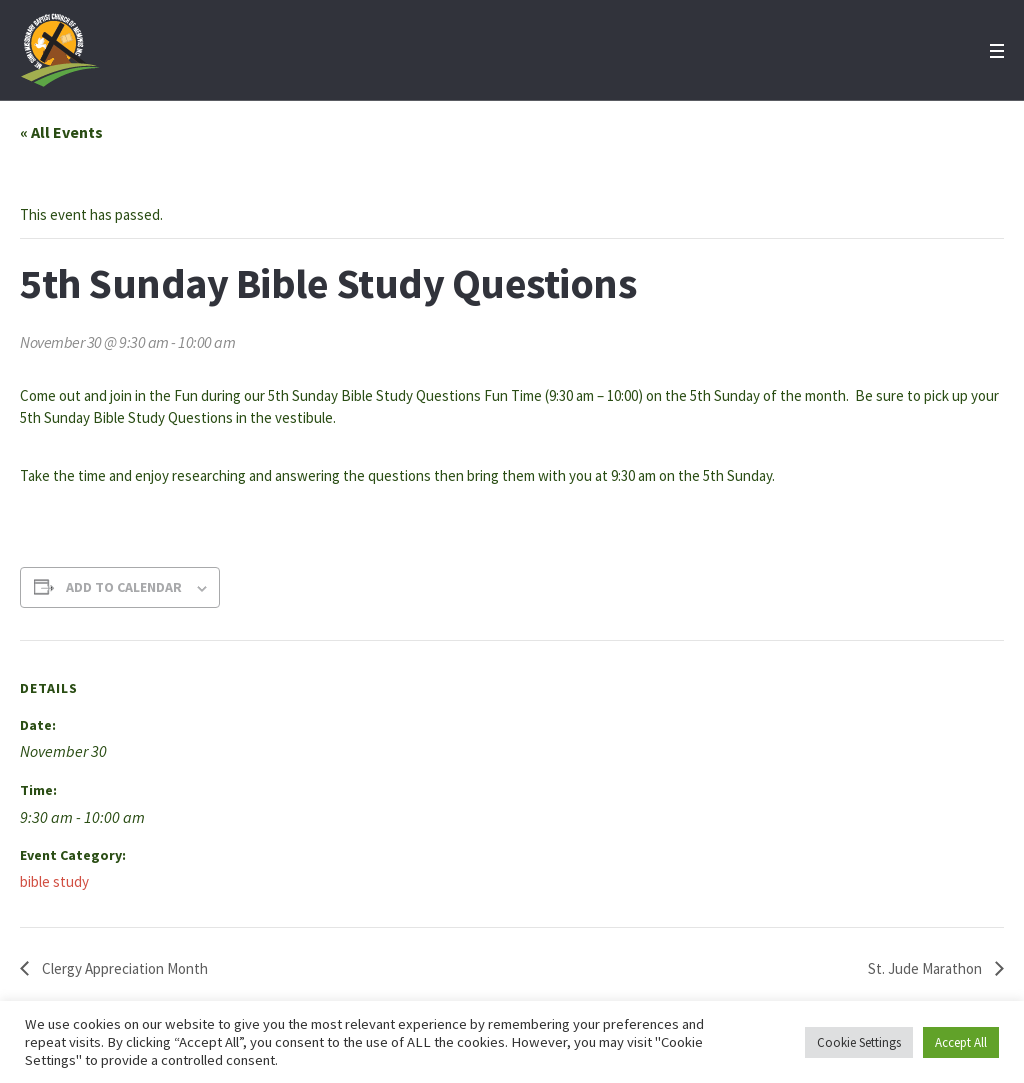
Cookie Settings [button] (859, 1042)
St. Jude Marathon (926, 968)
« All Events (61, 132)
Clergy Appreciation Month (123, 968)
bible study (54, 881)
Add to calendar (124, 587)
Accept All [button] (961, 1042)
